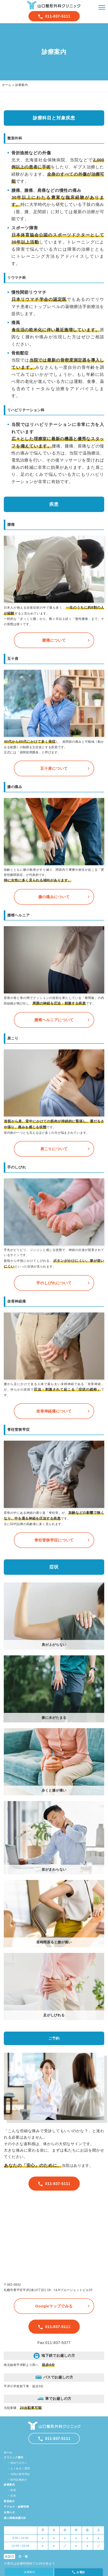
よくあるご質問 (20, 2468)
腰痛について (54, 640)
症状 (13, 2495)
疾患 (13, 2490)
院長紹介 (9, 2501)
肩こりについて (54, 1149)
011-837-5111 (54, 16)
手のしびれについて (54, 1283)
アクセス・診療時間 (16, 2506)
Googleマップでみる (54, 2306)
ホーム (6, 84)
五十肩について (54, 768)
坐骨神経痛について (54, 1411)
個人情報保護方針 (15, 2517)
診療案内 (9, 2484)
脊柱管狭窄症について (54, 1540)
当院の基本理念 (20, 2474)
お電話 (78, 2572)
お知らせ (9, 2512)
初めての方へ (18, 2462)
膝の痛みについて (54, 897)
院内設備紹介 (18, 2479)
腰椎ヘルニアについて (54, 1020)
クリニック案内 (13, 2457)
